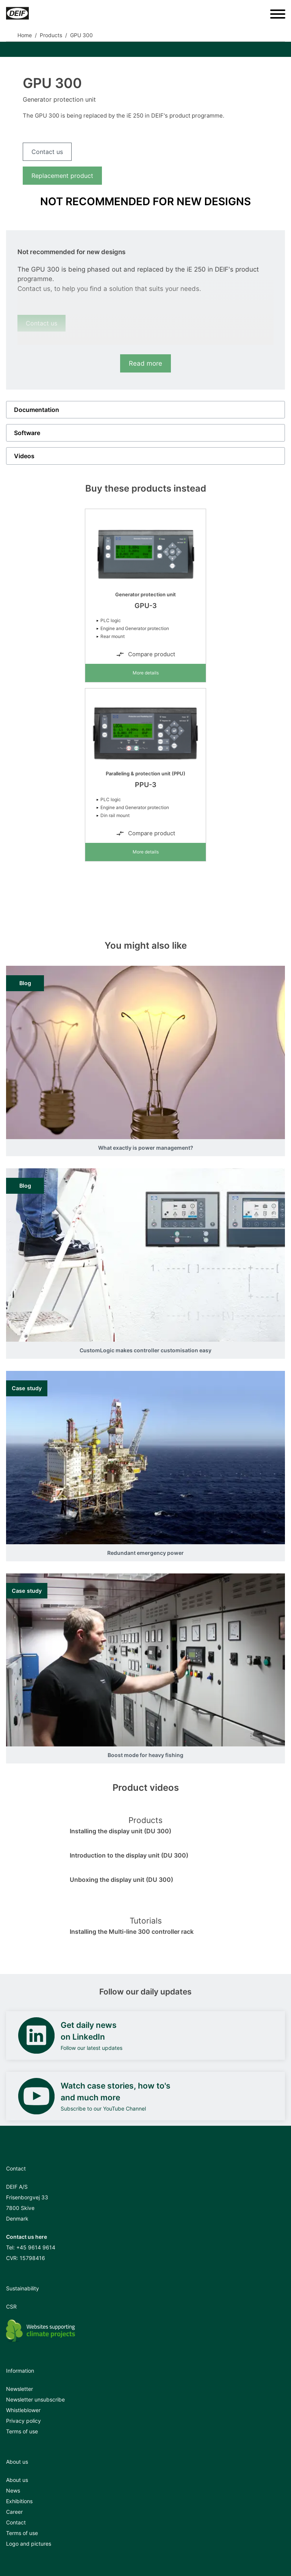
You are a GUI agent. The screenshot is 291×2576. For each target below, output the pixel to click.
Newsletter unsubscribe (35, 2399)
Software (27, 433)
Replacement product (62, 175)
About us (17, 2480)
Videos (24, 456)
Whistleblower (23, 2410)
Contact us (47, 152)
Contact (16, 2522)
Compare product (145, 654)
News (13, 2490)
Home (24, 35)
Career (14, 2511)
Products (51, 35)
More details (146, 673)
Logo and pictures (28, 2543)
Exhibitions (19, 2501)
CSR (11, 2306)
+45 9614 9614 (35, 2247)
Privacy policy (23, 2420)
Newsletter (19, 2389)
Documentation (36, 409)
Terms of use (22, 2431)
